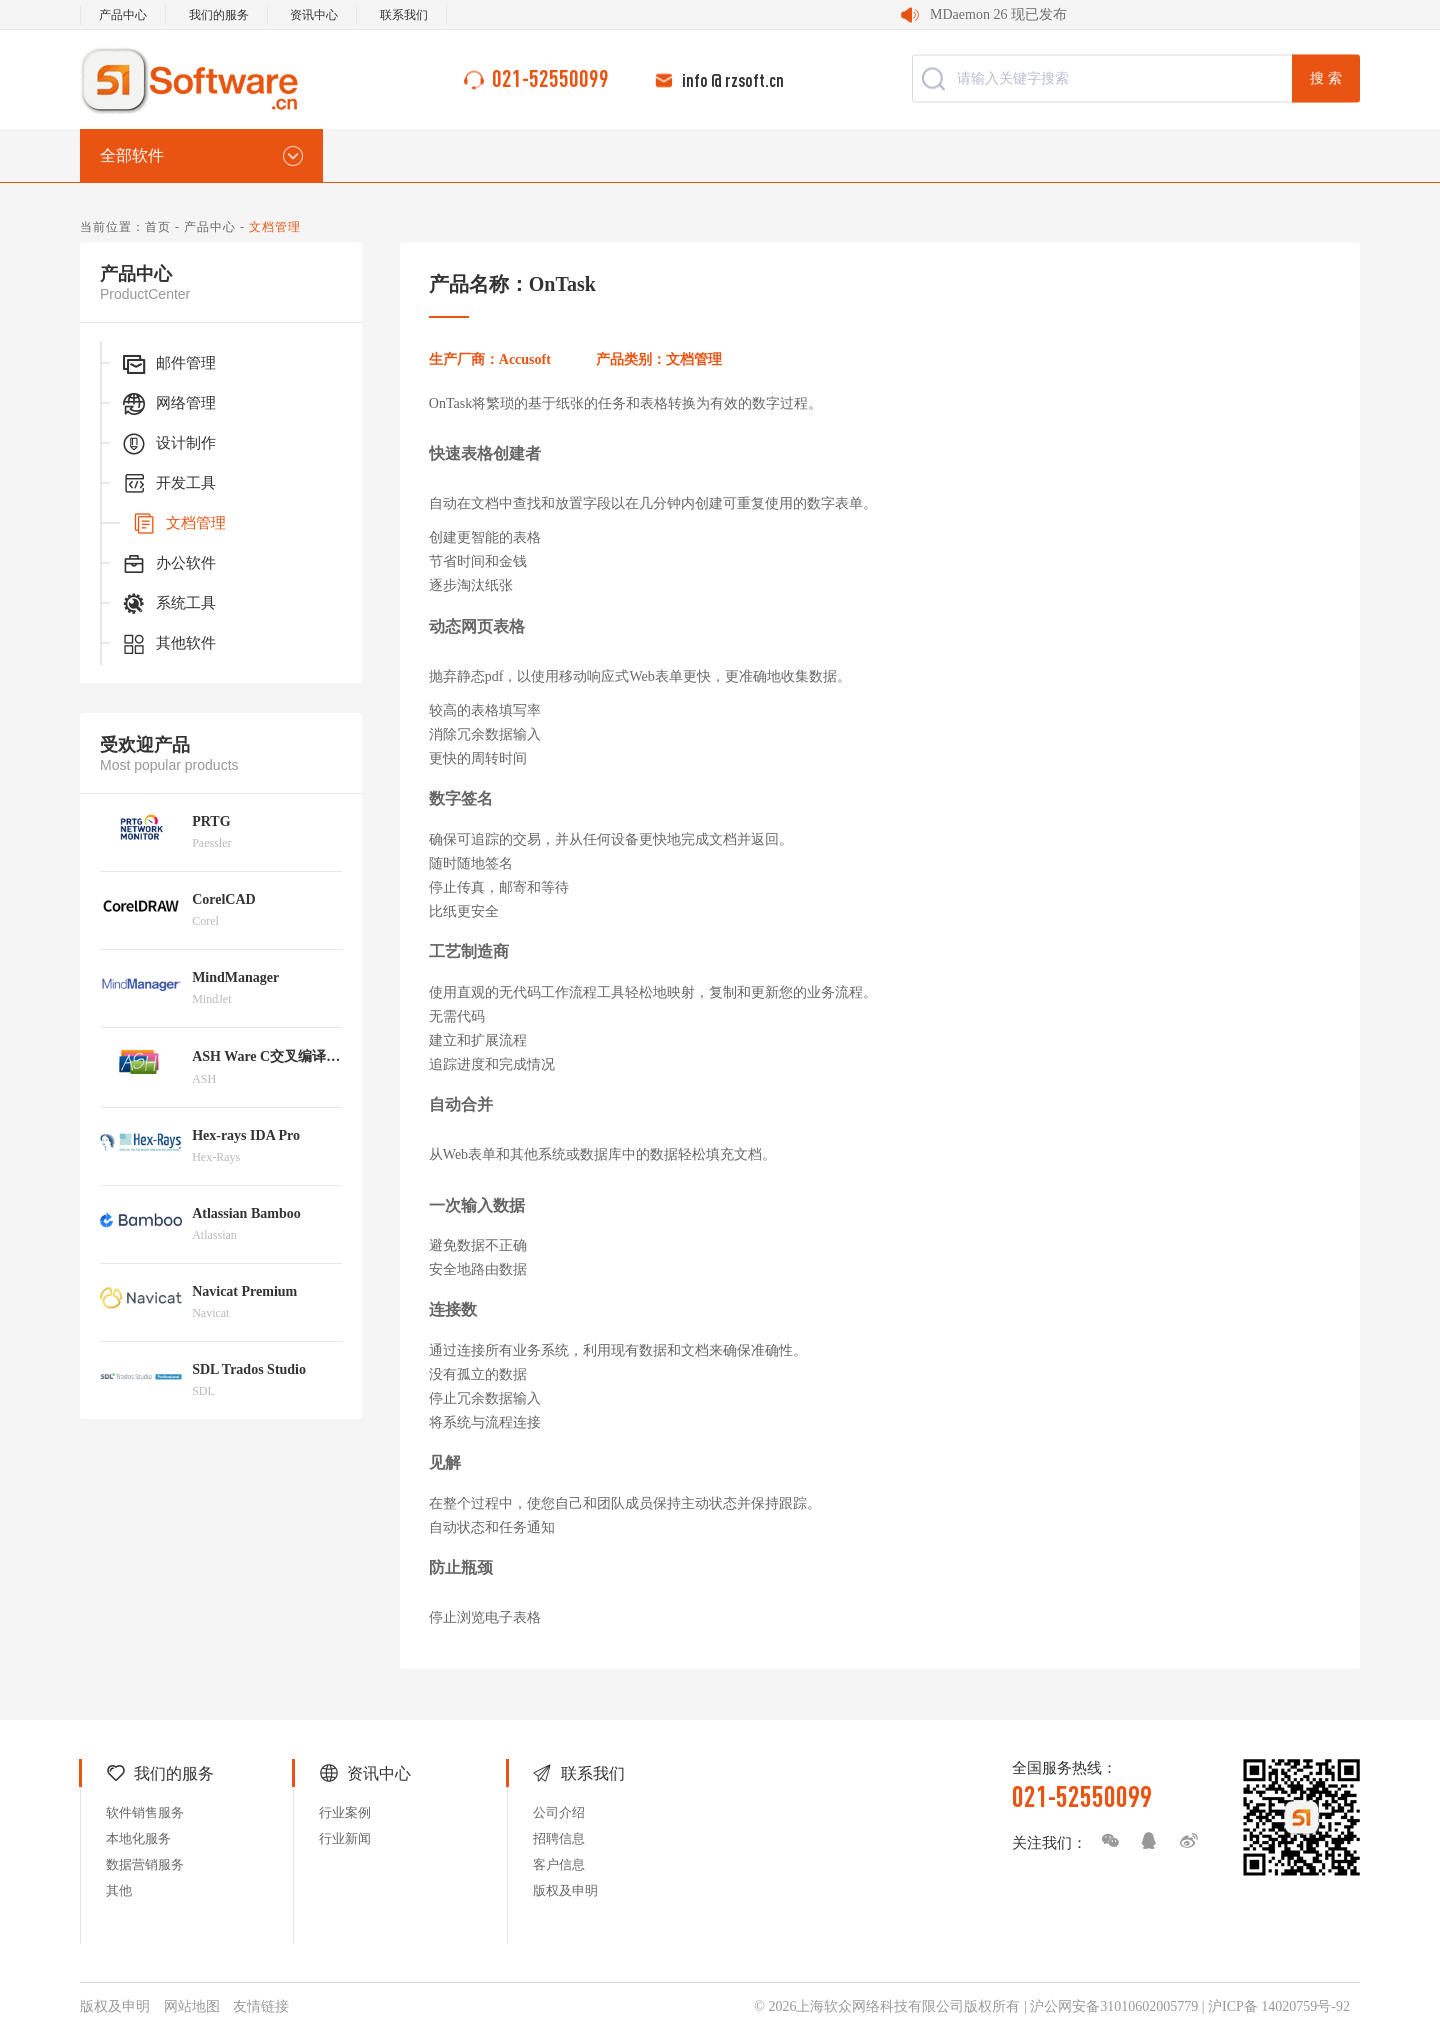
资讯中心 (314, 15)
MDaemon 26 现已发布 (998, 14)
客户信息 (559, 1864)
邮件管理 (168, 364)
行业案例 (345, 1812)
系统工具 (168, 604)
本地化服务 (138, 1838)
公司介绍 (559, 1812)
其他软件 (168, 644)
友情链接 (261, 2006)
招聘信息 (559, 1838)
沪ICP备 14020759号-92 (1279, 2006)
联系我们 (404, 15)
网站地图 (192, 2006)
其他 (119, 1890)
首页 (158, 227)
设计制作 (168, 444)
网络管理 (168, 404)
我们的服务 (219, 15)
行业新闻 (345, 1838)
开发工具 (168, 484)
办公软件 (168, 564)
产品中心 (123, 15)
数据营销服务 (145, 1864)
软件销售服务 (145, 1812)
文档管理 (178, 524)
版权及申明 (565, 1890)
